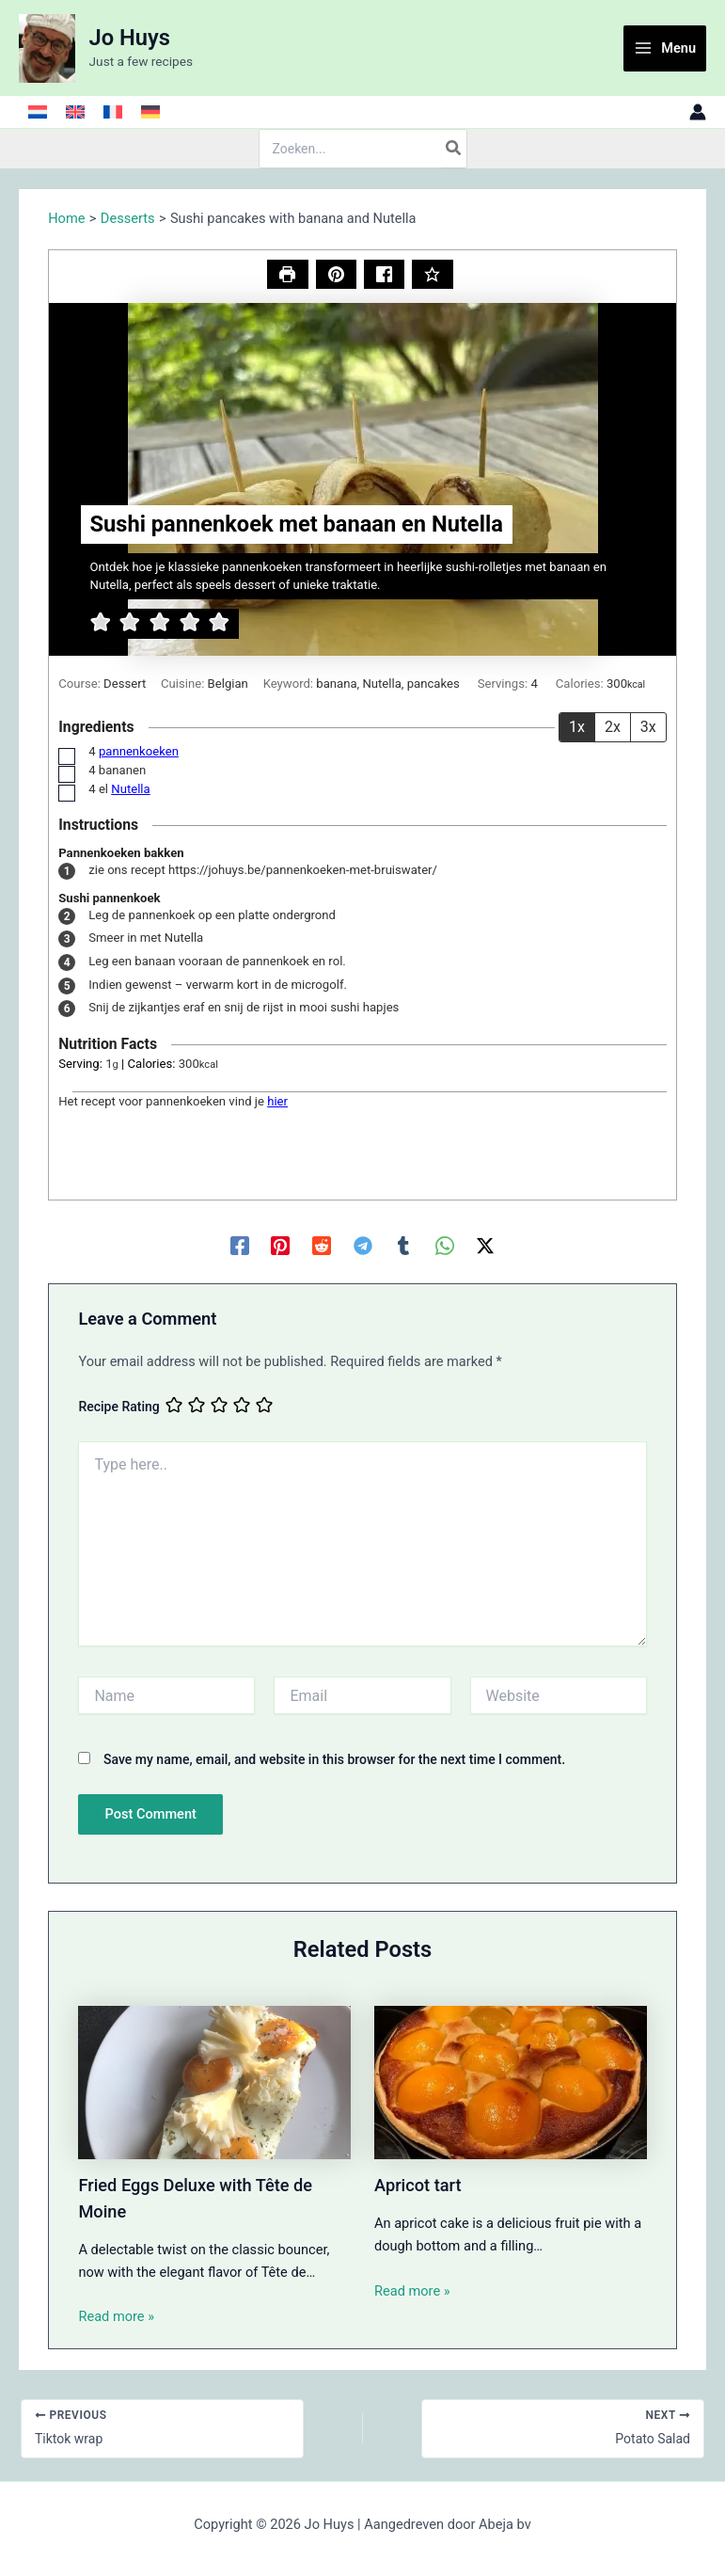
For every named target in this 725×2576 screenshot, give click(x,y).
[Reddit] (321, 1245)
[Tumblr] (403, 1245)
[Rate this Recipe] (432, 275)
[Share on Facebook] (384, 275)
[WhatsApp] (444, 1245)
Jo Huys (129, 37)
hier (277, 1101)
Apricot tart (418, 2185)
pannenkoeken (139, 751)
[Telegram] (363, 1245)
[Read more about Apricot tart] (510, 2081)
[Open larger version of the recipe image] (362, 479)
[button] (336, 275)
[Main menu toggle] (664, 48)
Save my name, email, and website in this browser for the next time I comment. (334, 1759)
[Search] (454, 148)
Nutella (130, 789)
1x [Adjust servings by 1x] (577, 727)
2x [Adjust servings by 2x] (613, 727)
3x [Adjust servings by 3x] (648, 727)
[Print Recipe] (287, 275)
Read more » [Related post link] (116, 2316)
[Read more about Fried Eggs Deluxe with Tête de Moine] (214, 2081)
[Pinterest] (280, 1245)
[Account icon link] (697, 111)
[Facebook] (239, 1245)
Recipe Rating (118, 1407)
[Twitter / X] (485, 1245)
